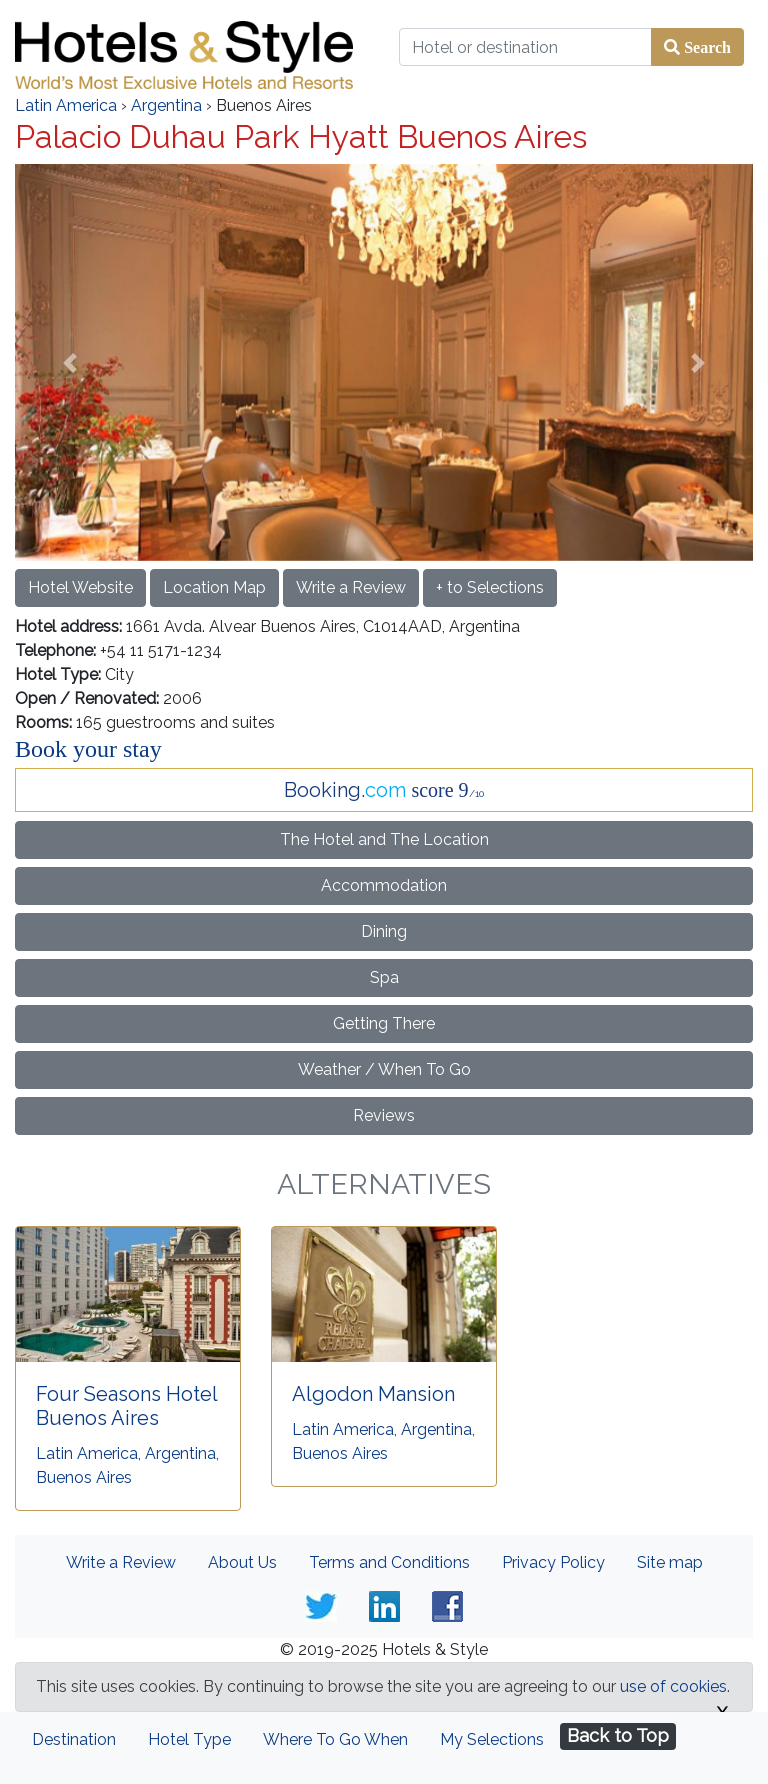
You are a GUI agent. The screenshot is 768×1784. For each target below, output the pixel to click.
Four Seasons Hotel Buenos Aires (126, 1406)
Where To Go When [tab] (335, 1739)
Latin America (66, 105)
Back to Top (618, 1735)
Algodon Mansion (373, 1394)
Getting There (384, 1023)
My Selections (492, 1739)
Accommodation (384, 885)
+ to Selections (490, 587)
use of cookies (673, 1686)
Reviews (384, 1115)
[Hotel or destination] (525, 47)
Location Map (214, 587)
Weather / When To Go (384, 1069)
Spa (384, 977)
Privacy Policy (553, 1562)
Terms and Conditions (389, 1562)
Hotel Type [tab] (189, 1739)
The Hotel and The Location (384, 839)
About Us (242, 1562)
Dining (384, 931)
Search (705, 47)
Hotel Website (80, 587)
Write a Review (351, 587)
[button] (70, 362)
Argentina (166, 105)
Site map (670, 1562)
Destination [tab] (74, 1739)
